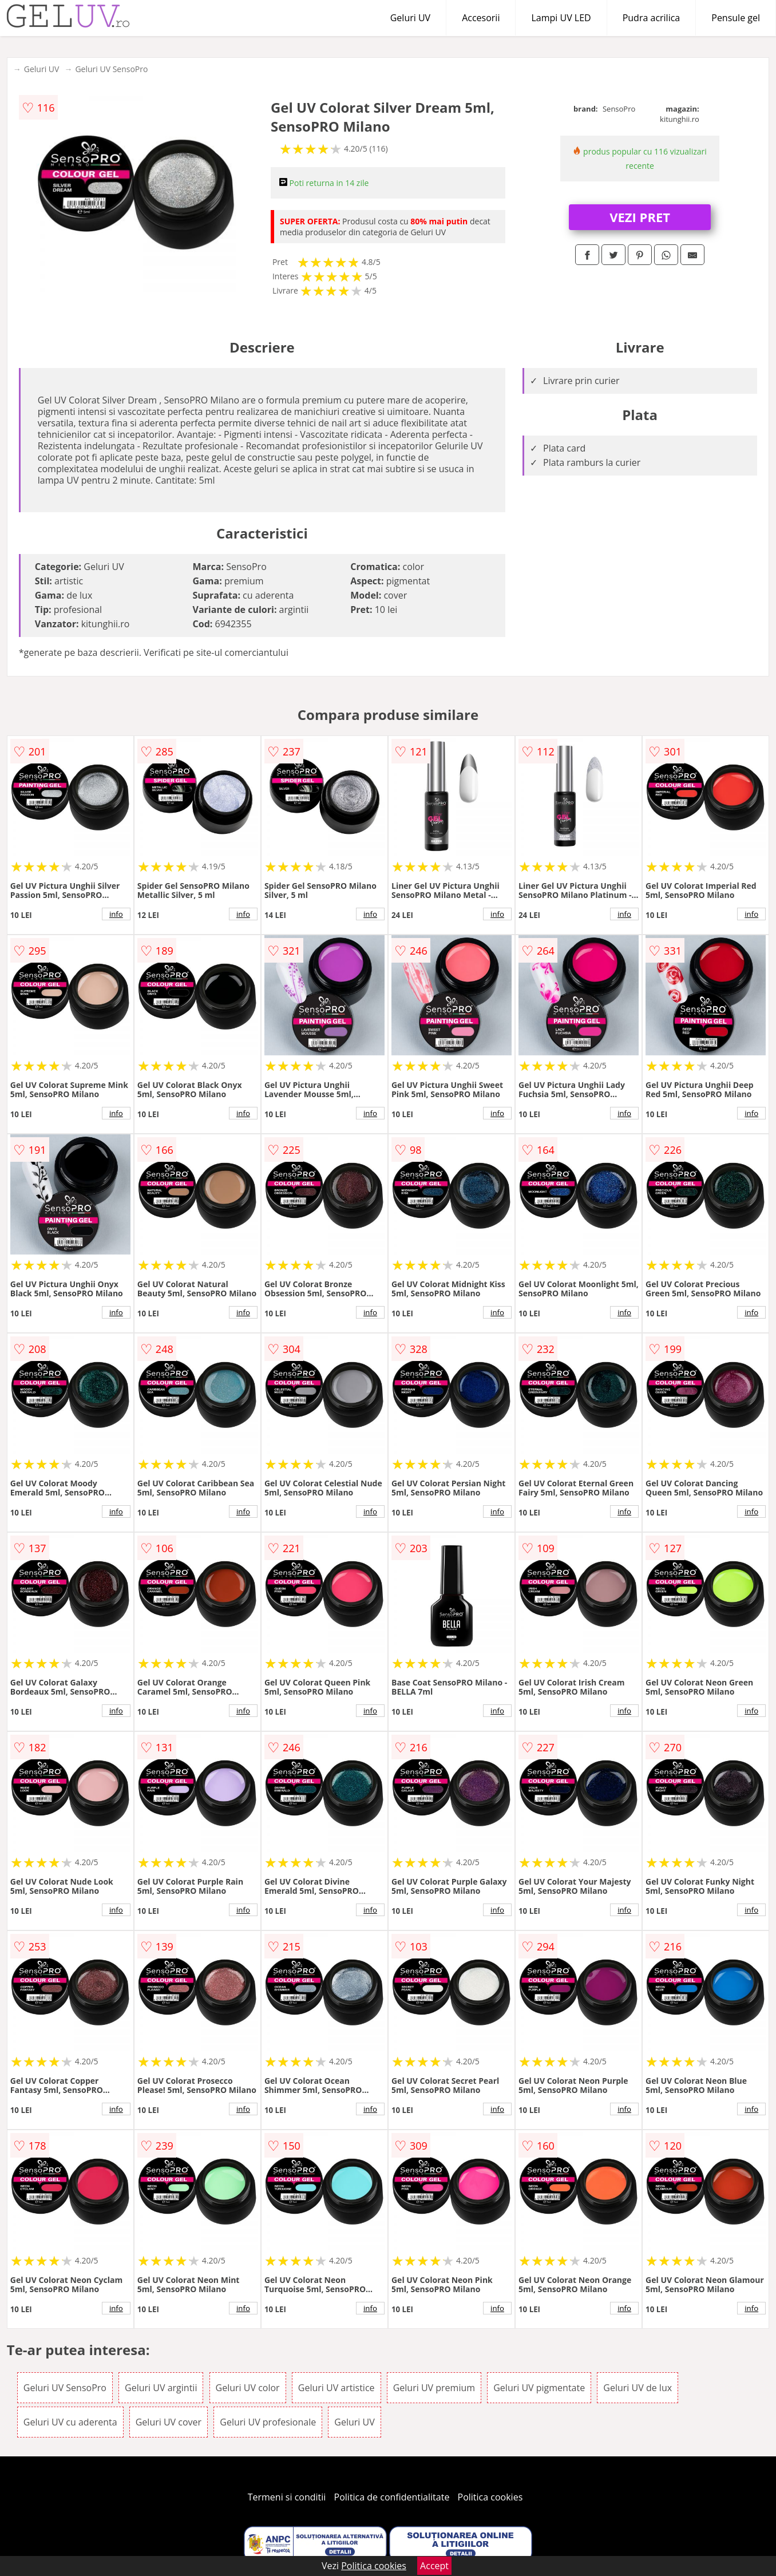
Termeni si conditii (287, 2497)
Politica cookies (490, 2497)
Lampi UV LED (561, 17)
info (116, 914)
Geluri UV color (248, 2387)
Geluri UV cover (168, 2422)
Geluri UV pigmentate (539, 2387)
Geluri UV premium (434, 2387)
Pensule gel (735, 17)
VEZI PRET (639, 216)
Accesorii (481, 17)
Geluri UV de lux (637, 2387)
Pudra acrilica (651, 17)
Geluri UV (410, 17)
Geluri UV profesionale (268, 2422)
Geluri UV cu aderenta (70, 2422)
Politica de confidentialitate (392, 2497)
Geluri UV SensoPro (111, 69)
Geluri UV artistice (336, 2387)
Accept (434, 2565)
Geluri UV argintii (161, 2387)
